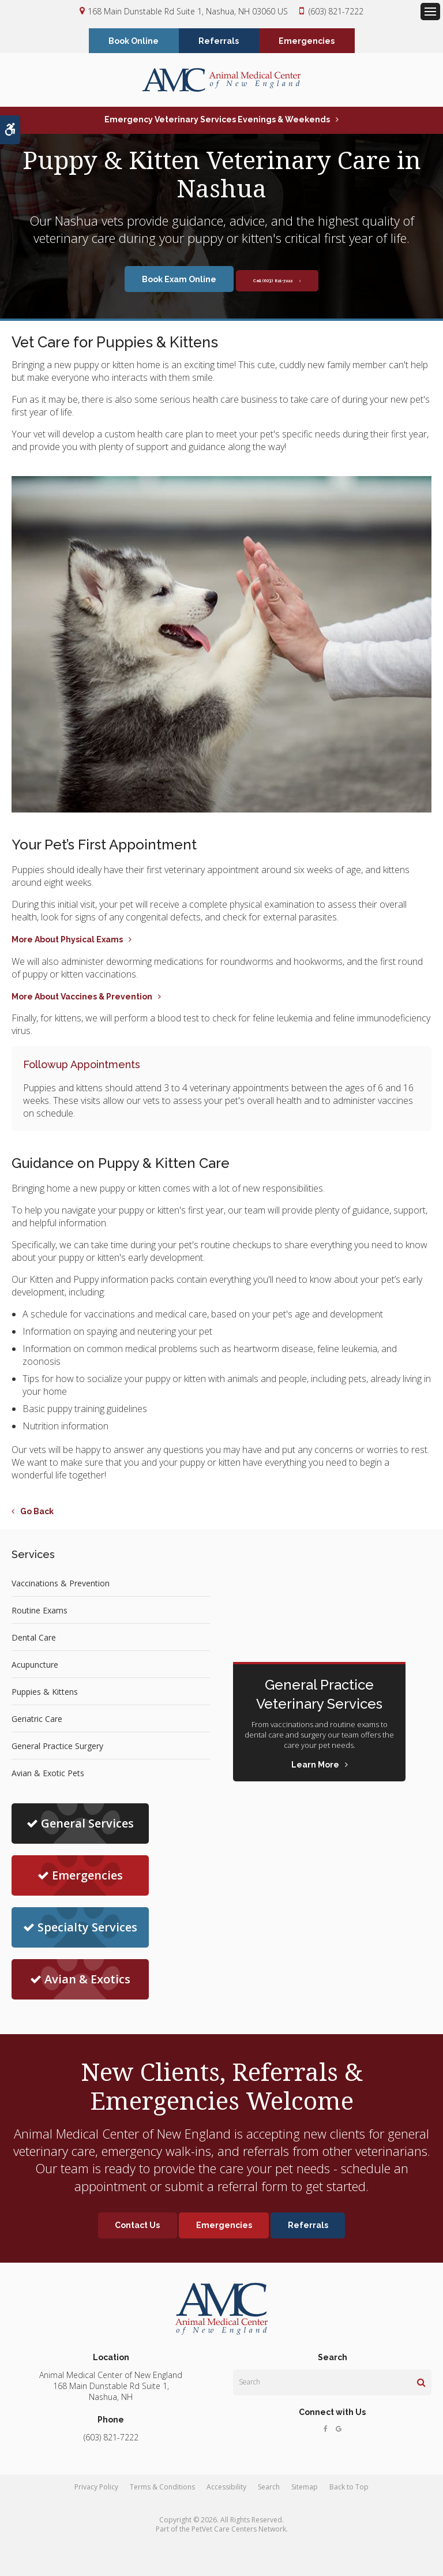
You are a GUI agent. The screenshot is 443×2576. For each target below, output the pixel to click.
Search (269, 2488)
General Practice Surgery (57, 1747)
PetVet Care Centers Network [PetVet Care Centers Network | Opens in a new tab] (239, 2531)
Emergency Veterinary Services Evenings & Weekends (217, 121)
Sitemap (304, 2488)
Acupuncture (35, 1665)
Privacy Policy (96, 2488)
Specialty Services (80, 1929)
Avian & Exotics (80, 1981)
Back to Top (349, 2488)
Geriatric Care (37, 1719)
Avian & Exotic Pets (48, 1774)
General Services (80, 1825)
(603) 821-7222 (336, 11)
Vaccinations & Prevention (61, 1584)
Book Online (133, 41)
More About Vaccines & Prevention (82, 997)
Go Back (37, 1513)
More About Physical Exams (67, 941)
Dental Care (34, 1638)
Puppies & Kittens (45, 1692)
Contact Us (136, 2226)
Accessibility (226, 2488)
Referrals (218, 41)
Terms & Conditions (162, 2488)
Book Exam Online (159, 280)
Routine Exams (39, 1611)
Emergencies (307, 41)
